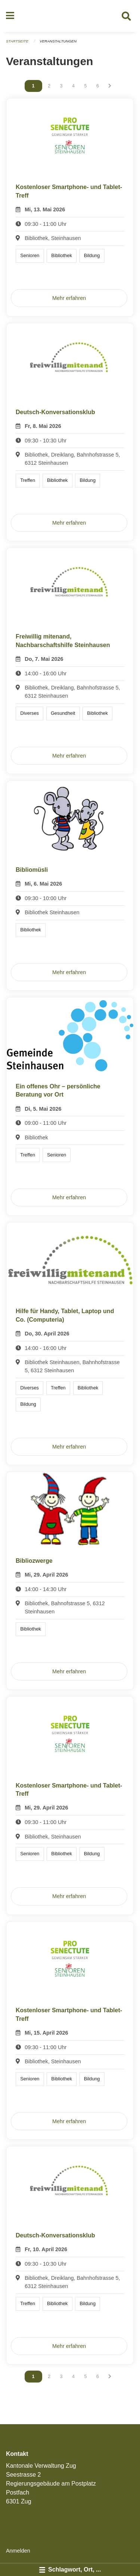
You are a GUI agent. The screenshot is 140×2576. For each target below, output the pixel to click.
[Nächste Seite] (110, 86)
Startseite (17, 41)
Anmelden (18, 2551)
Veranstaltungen (58, 41)
